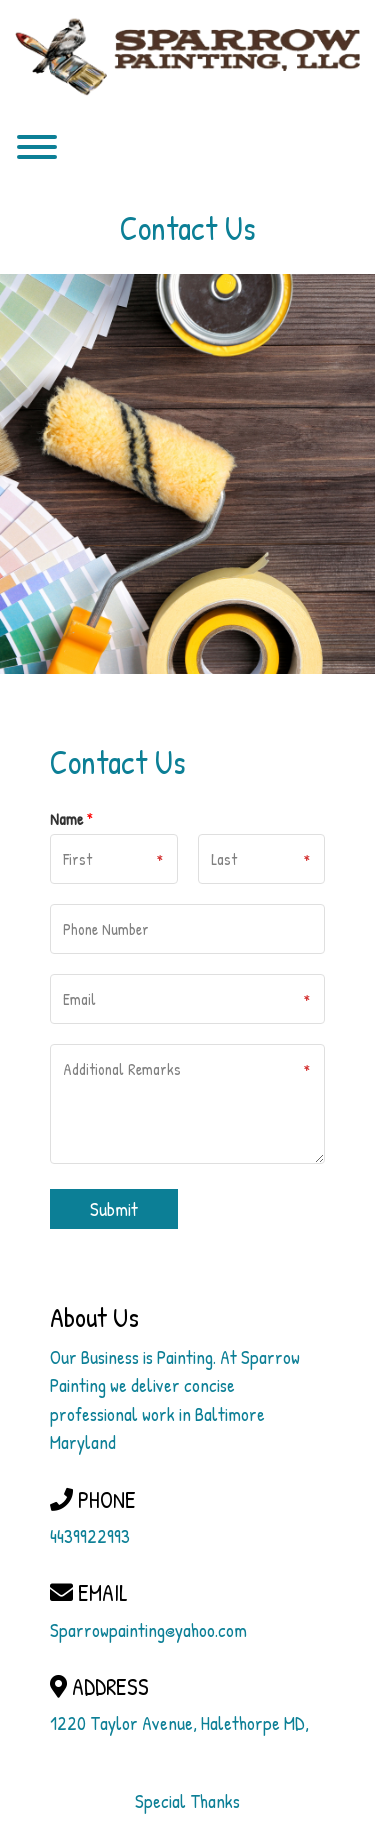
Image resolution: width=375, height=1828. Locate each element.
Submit (114, 1209)
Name (71, 819)
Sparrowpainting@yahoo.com (148, 1630)
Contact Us (188, 228)
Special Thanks (187, 1801)
